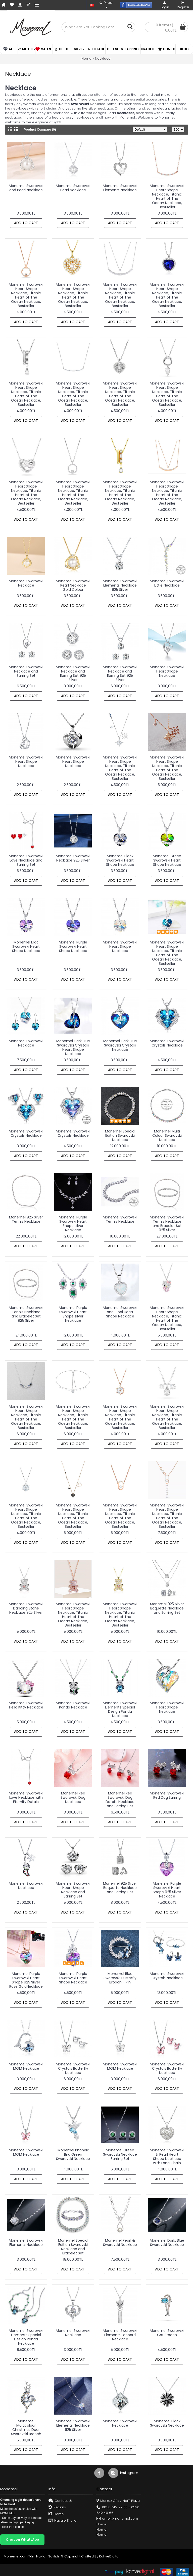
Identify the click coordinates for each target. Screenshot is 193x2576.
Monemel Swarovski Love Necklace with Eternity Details (26, 1797)
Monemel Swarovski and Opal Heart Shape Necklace (120, 1312)
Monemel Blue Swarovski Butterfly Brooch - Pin (120, 1978)
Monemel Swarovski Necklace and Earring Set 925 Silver (73, 673)
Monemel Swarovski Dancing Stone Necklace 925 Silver (26, 1608)
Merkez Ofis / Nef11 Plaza (118, 2501)
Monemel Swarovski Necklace (26, 583)
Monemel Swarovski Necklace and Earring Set (26, 671)
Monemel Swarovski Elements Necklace (120, 188)
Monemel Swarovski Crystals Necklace (167, 1043)
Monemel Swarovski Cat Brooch (167, 2332)
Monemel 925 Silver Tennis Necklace (26, 1219)
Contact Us (61, 2501)
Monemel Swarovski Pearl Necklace (73, 188)
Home (86, 58)
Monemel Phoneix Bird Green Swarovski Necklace (73, 2154)
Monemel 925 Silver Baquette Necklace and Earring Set (167, 1608)
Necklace (103, 58)
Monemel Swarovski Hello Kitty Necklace (26, 1705)
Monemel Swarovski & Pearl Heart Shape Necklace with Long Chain (167, 2156)
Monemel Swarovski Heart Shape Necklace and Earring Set (73, 1890)
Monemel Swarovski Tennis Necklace (120, 1219)
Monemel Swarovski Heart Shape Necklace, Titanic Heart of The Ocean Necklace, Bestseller (167, 196)
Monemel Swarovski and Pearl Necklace (26, 188)
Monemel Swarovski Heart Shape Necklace (167, 671)
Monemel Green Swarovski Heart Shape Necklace (167, 860)
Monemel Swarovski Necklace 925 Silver (73, 858)
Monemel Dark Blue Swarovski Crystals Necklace (120, 1045)
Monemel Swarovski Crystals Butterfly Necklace (73, 2068)
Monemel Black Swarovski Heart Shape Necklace (120, 860)
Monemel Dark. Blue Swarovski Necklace (167, 2242)
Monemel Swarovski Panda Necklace (73, 1705)
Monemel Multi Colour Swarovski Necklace (167, 1135)
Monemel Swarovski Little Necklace (167, 583)
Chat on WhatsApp (22, 2539)
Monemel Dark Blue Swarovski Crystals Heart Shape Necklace (73, 1047)
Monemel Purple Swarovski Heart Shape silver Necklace (73, 1223)
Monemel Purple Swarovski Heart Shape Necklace (73, 946)
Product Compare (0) (40, 129)
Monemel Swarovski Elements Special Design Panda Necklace (120, 1709)
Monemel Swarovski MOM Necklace (26, 2066)
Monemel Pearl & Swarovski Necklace (120, 2242)
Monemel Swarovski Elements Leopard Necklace (120, 2335)
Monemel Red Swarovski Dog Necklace (73, 1797)
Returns (57, 2507)
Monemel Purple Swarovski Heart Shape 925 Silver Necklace (167, 1890)
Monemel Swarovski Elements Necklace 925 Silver (120, 585)
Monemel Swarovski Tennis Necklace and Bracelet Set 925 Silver (167, 1223)
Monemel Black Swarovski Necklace (167, 2423)
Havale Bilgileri (63, 2521)
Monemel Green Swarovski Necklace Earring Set (120, 2154)
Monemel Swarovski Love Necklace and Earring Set (26, 860)
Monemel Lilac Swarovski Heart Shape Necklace (26, 946)
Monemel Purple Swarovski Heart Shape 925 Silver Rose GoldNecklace (26, 1980)
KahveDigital (109, 2556)
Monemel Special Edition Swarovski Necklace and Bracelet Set (73, 2247)
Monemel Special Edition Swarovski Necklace (120, 1135)
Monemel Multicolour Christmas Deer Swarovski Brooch (26, 2427)
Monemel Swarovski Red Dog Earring (167, 1795)
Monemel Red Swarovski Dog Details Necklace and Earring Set (120, 1799)
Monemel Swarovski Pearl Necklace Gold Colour (73, 585)
